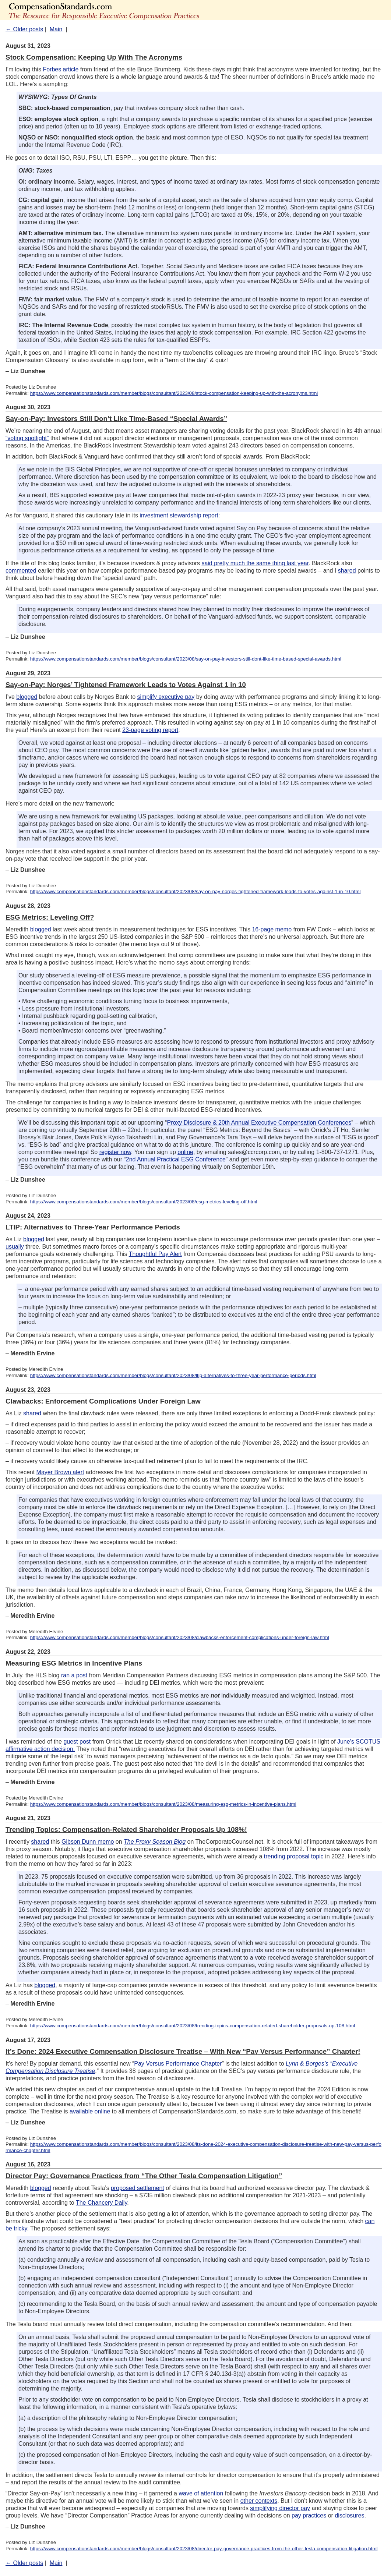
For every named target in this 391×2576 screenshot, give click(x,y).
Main (56, 29)
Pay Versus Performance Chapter (178, 2063)
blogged (26, 697)
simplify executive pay (166, 697)
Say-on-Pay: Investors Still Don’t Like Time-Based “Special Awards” (116, 418)
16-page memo (272, 929)
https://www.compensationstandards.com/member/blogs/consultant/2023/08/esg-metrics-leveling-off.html (143, 1201)
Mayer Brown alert (60, 1472)
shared (347, 570)
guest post (77, 1741)
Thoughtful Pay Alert (155, 1254)
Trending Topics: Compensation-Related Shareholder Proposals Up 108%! (126, 1829)
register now (115, 1152)
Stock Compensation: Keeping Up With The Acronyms (94, 57)
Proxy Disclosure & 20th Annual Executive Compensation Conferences (259, 1122)
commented (21, 570)
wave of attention (201, 2493)
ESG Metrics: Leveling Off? (50, 917)
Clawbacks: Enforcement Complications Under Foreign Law (103, 1401)
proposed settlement (137, 2188)
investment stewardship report (179, 515)
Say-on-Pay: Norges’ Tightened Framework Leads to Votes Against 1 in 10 (126, 685)
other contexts (259, 2501)
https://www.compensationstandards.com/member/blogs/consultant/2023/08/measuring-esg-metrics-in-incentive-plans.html (163, 1804)
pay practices (309, 2515)
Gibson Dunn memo (87, 1842)
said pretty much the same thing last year (255, 563)
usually (15, 1246)
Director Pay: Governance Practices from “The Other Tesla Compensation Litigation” (144, 2176)
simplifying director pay (280, 2508)
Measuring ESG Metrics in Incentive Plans (74, 1663)
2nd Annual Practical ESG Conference (176, 1159)
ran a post (74, 1675)
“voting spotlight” (27, 438)
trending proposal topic (294, 1856)
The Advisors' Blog (129, 10)
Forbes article (60, 69)
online (185, 1152)
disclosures (349, 2515)
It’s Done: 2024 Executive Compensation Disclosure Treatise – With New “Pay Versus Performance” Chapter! (183, 2051)
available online (90, 2111)
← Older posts (24, 29)
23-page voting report (150, 730)
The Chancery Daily (101, 2203)
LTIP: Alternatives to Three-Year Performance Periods (93, 1227)
